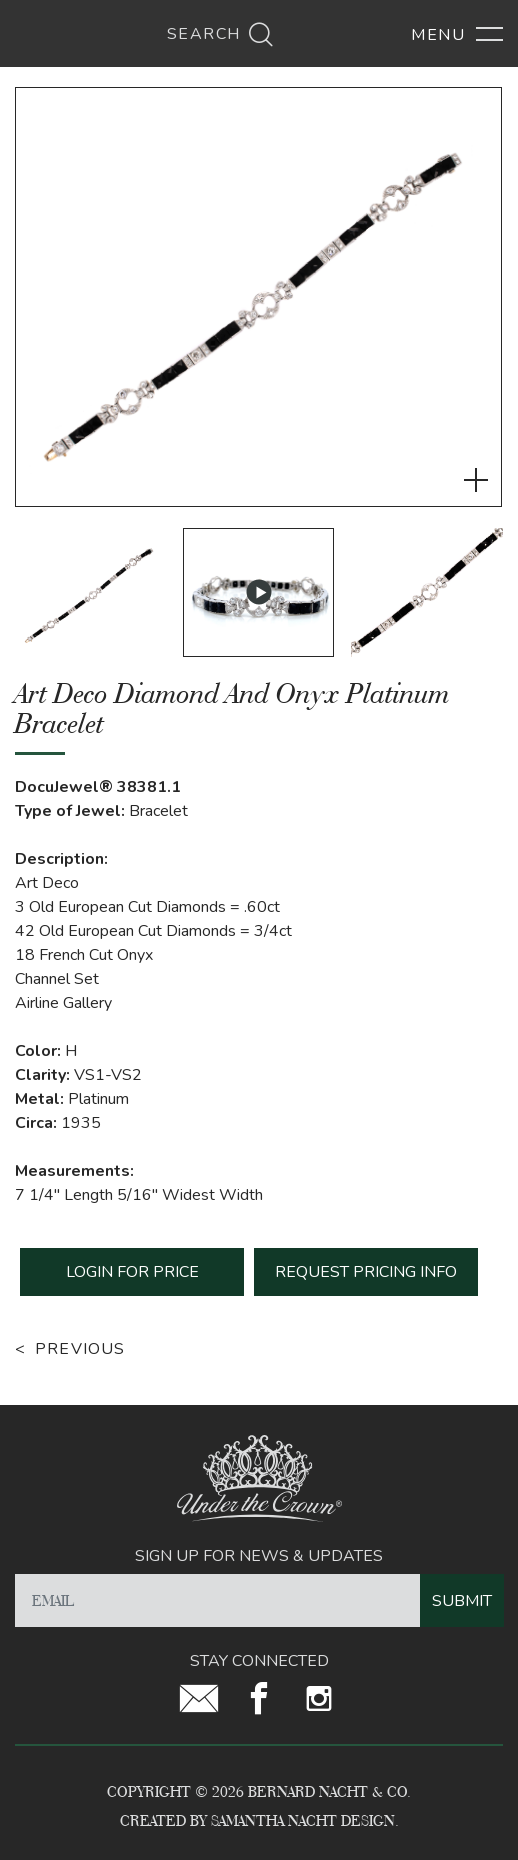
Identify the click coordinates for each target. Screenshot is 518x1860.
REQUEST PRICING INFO (366, 1272)
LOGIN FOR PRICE (132, 1272)
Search (221, 34)
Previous (80, 1349)
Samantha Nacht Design (303, 1820)
